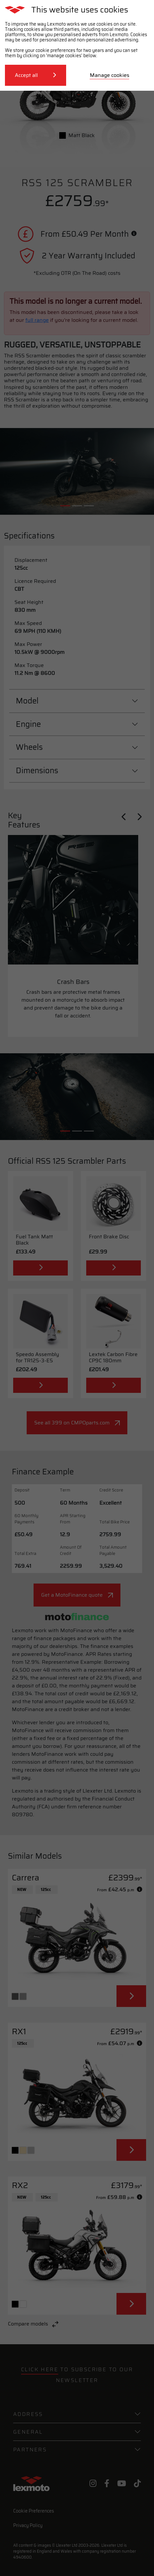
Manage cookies (109, 75)
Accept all (35, 75)
